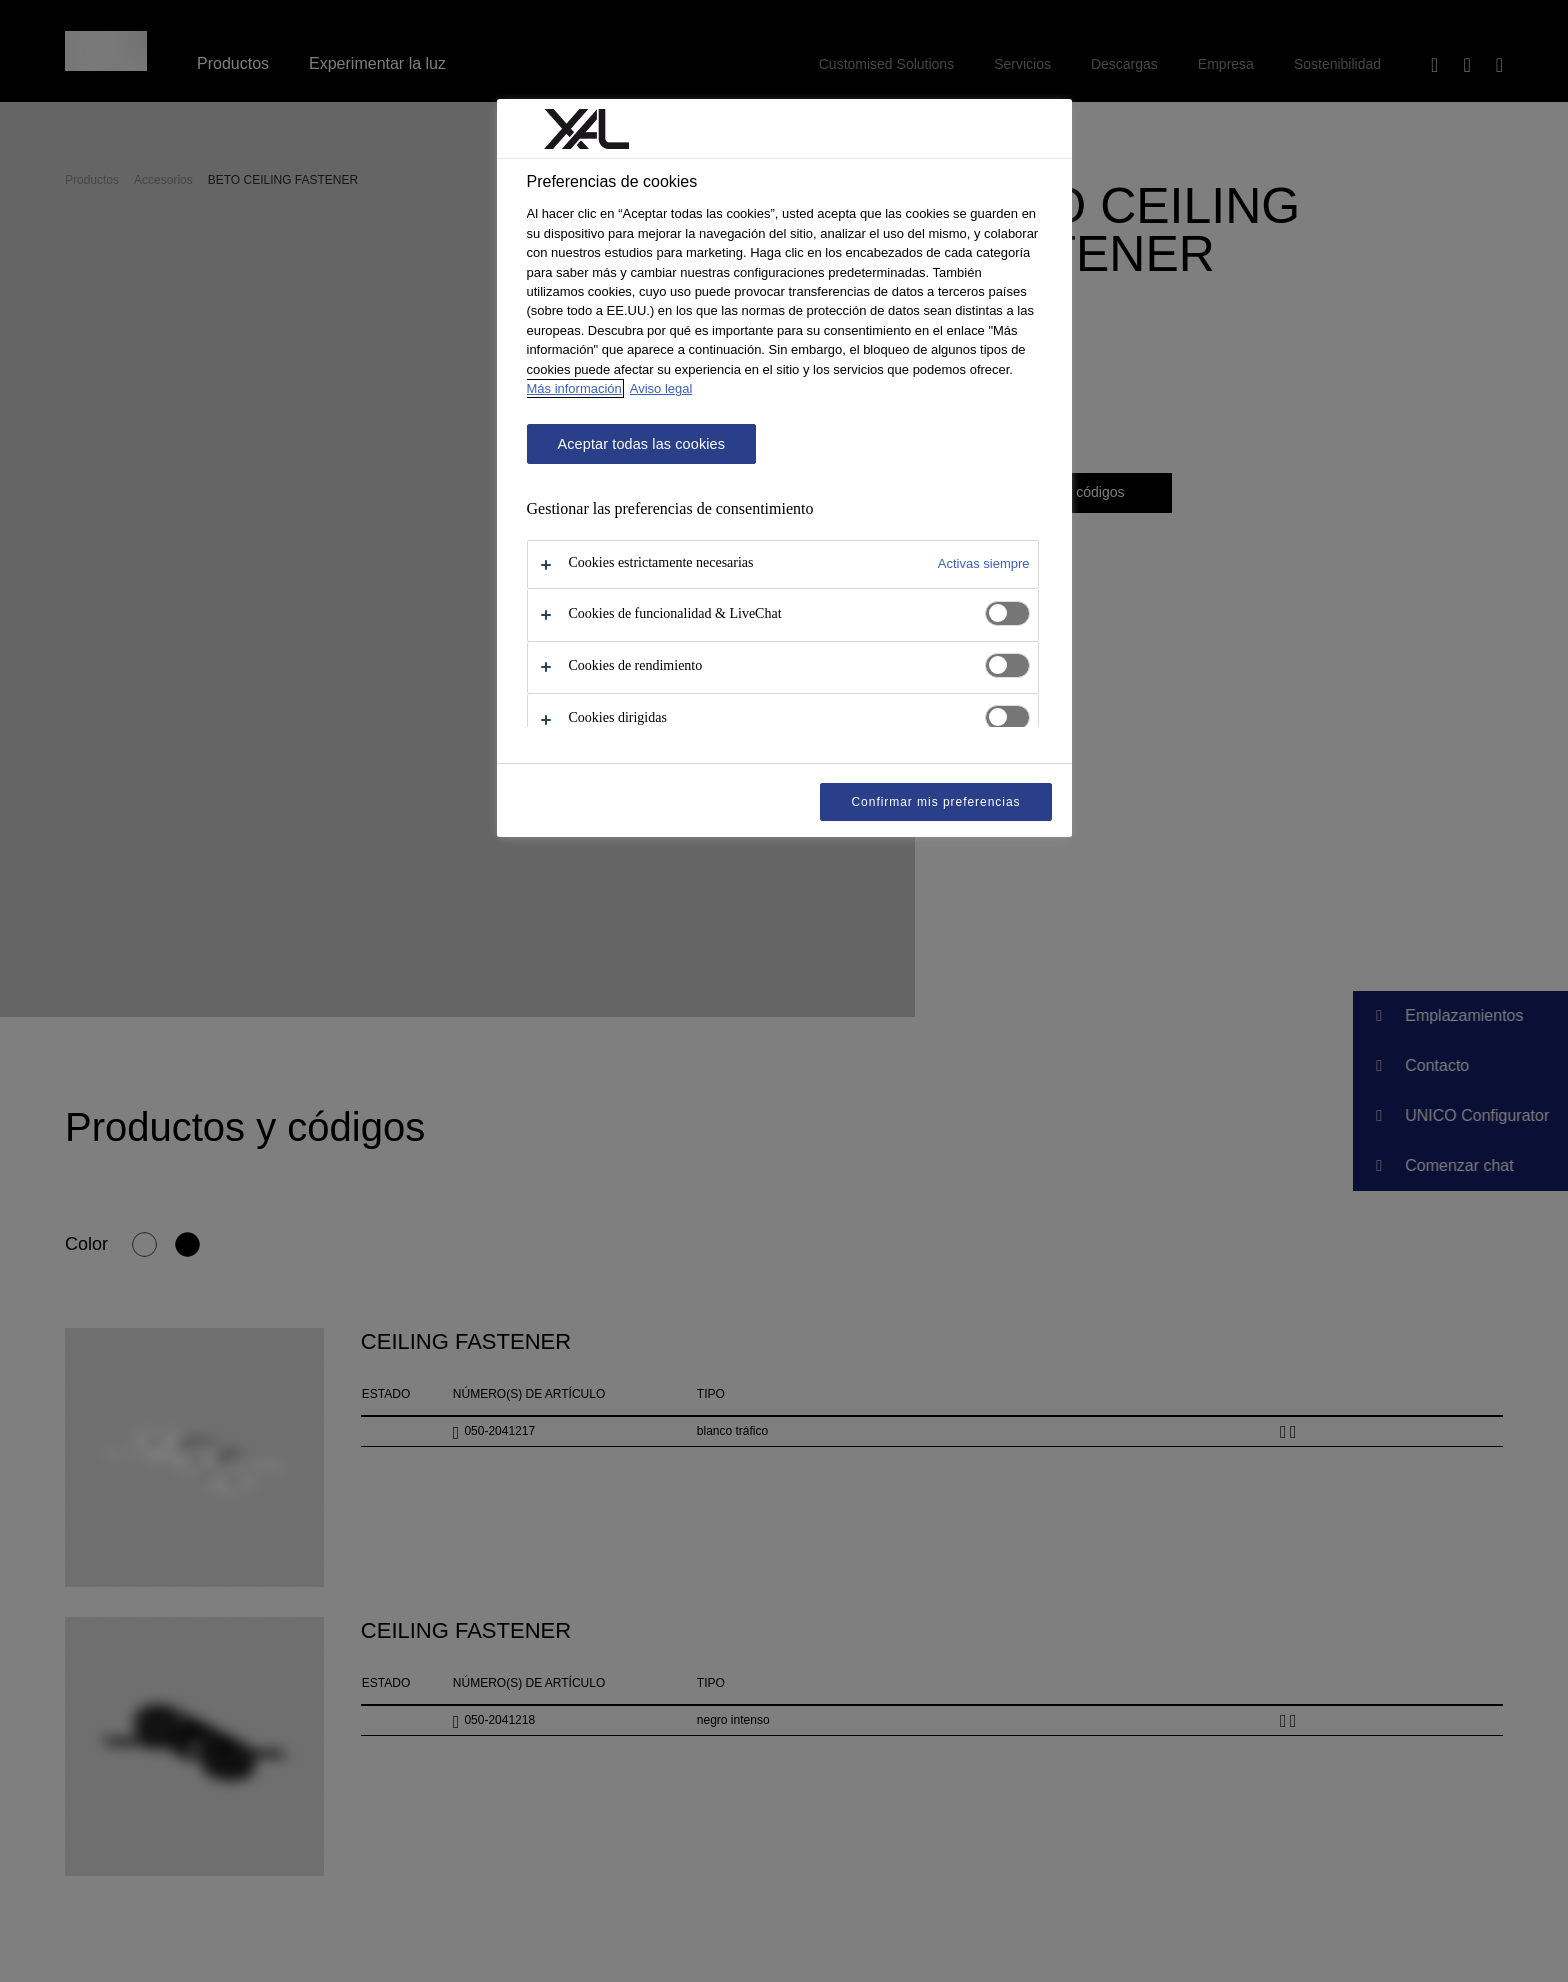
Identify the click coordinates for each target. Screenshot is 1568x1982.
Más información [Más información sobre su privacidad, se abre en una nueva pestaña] (574, 388)
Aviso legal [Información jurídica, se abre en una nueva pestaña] (661, 388)
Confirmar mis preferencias (935, 802)
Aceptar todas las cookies (642, 444)
